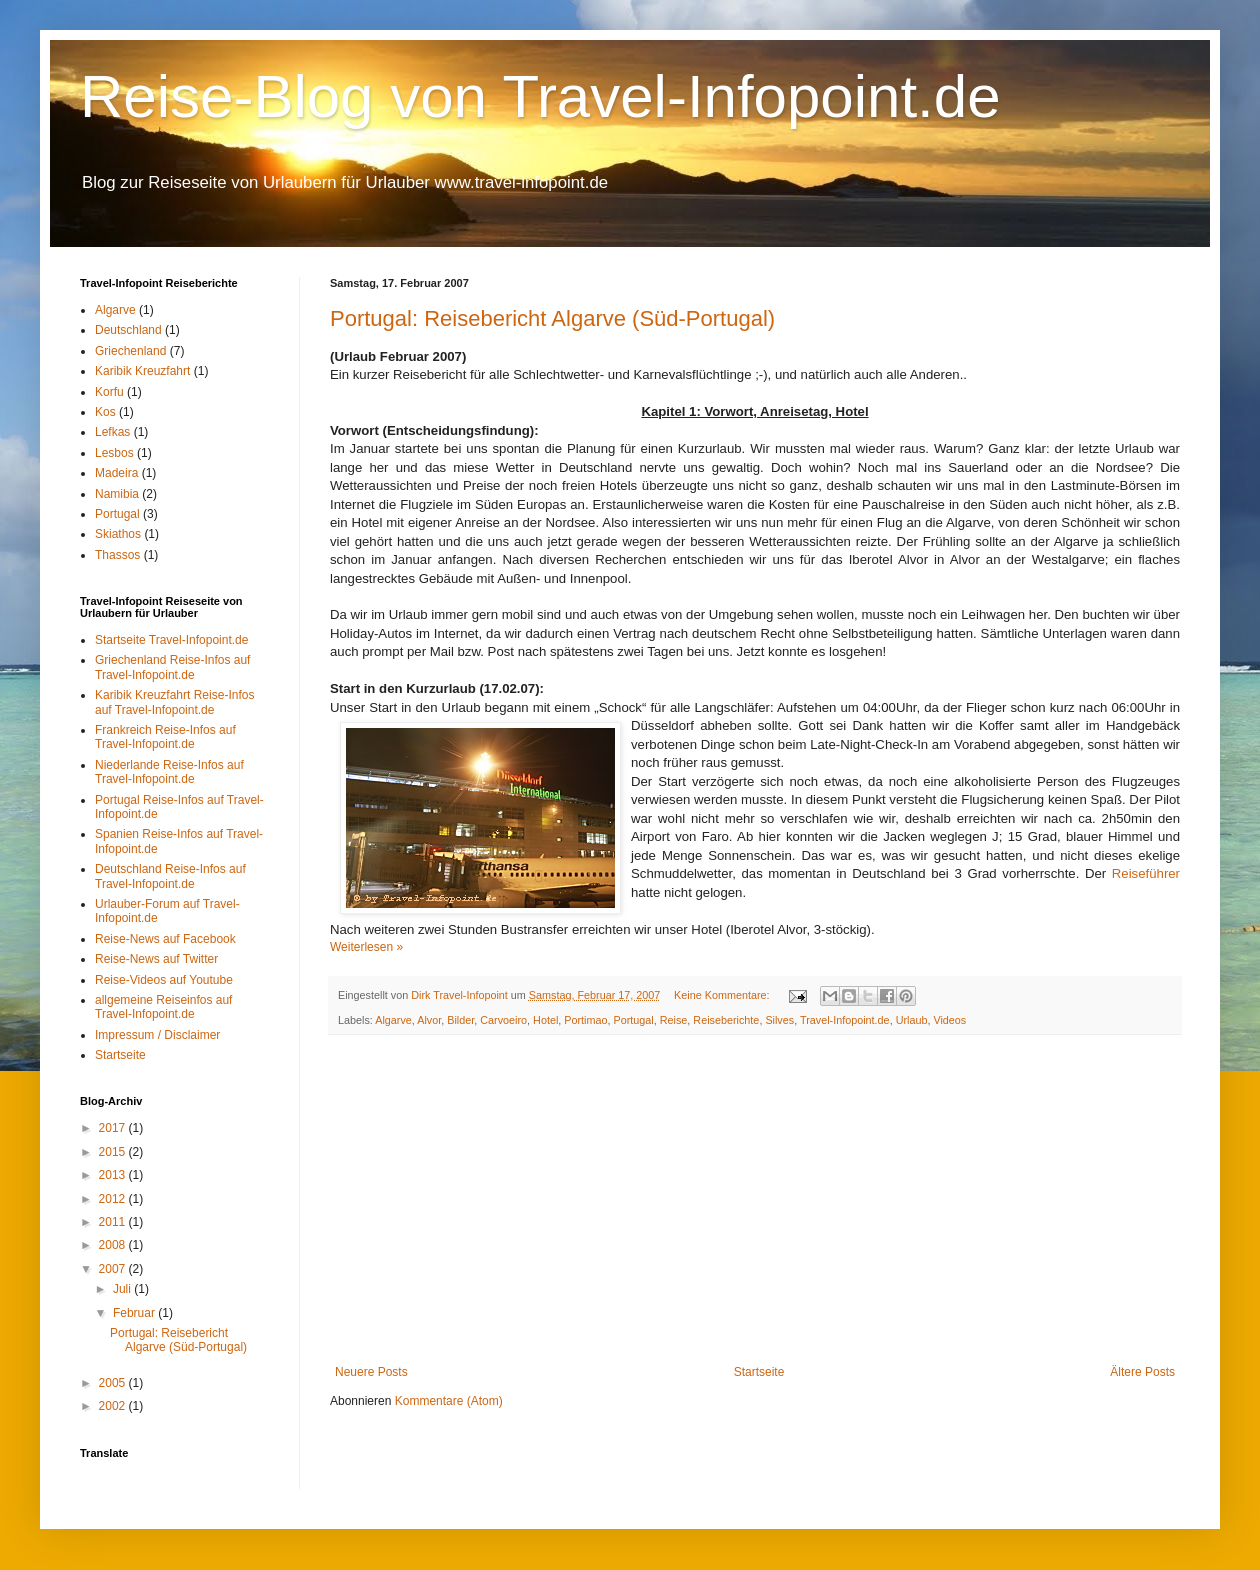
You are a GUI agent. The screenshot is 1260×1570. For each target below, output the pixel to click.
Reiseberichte (726, 1020)
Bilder (460, 1020)
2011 (114, 1222)
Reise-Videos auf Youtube (164, 980)
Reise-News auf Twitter (156, 959)
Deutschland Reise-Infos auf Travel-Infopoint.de (170, 876)
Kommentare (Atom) (449, 1401)
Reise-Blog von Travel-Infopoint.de (540, 96)
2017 (114, 1128)
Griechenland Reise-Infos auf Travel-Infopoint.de (172, 667)
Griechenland (130, 351)
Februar (135, 1313)
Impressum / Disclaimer (157, 1035)
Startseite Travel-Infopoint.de (171, 640)
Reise (674, 1020)
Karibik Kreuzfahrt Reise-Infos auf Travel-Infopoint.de (174, 702)
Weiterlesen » (366, 947)
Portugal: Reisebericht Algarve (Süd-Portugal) (552, 318)
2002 (114, 1406)
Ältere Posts (1142, 1372)
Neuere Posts (371, 1372)
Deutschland (128, 330)
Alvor (429, 1020)
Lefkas (112, 432)
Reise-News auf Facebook (165, 939)
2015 (114, 1152)
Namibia (117, 494)
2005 (114, 1383)
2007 (114, 1269)
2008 (114, 1245)
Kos (105, 412)
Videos (949, 1020)
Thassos (117, 555)
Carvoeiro (503, 1020)
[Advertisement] (755, 1200)
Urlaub (912, 1020)
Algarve (393, 1020)
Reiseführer (1146, 873)
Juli (123, 1289)
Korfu (109, 392)
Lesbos (114, 453)
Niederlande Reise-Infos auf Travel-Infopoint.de (169, 772)
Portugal (634, 1020)
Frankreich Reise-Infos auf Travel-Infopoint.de (165, 737)
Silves (779, 1020)
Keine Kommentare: (723, 995)
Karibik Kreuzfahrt (142, 371)
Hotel (545, 1020)
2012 (114, 1199)
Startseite (759, 1372)
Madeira (116, 473)
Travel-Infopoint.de (845, 1020)
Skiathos (118, 534)
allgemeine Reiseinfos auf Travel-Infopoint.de (163, 1007)
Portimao (585, 1020)
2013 (114, 1175)
